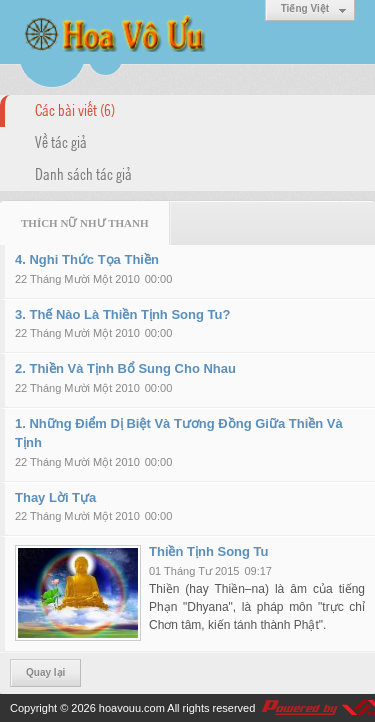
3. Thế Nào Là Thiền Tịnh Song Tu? (122, 314)
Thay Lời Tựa (55, 497)
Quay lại (45, 672)
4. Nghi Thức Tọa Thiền (87, 259)
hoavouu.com (132, 708)
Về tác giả (61, 141)
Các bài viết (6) (75, 109)
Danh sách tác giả (83, 173)
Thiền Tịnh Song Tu (209, 551)
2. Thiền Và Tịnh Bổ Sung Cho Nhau (125, 368)
